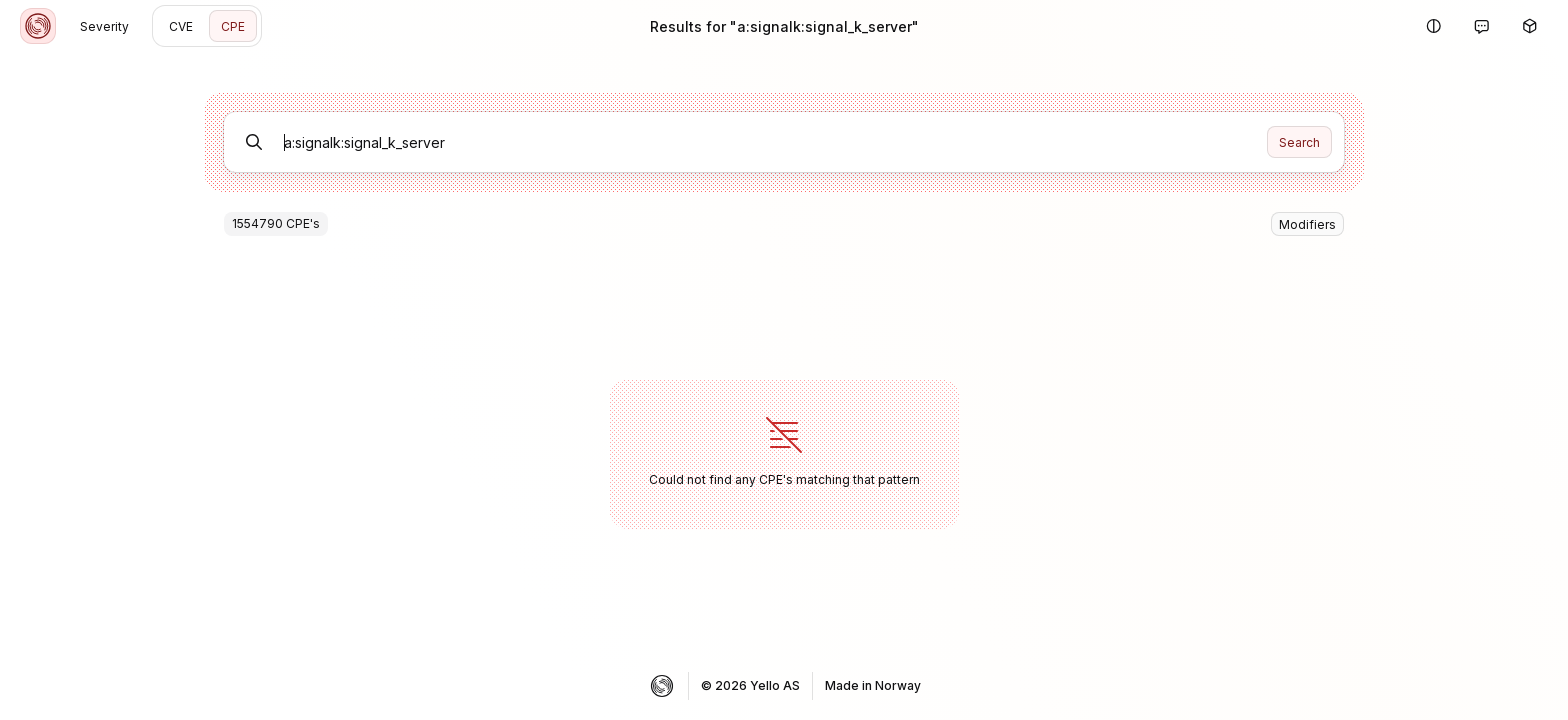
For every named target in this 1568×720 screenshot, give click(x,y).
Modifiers (1307, 224)
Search (1299, 142)
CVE (181, 26)
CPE (233, 26)
